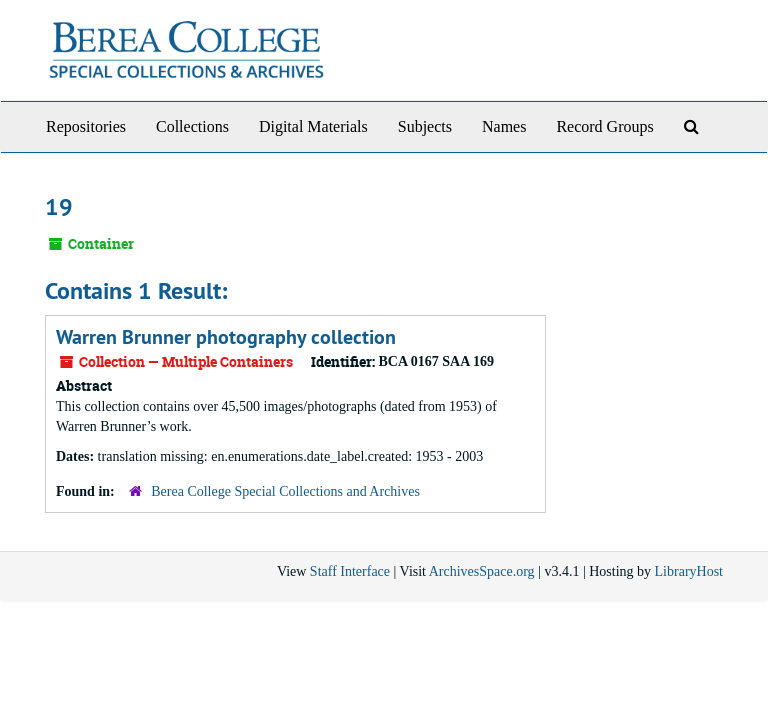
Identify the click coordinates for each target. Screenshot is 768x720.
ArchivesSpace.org (482, 571)
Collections (192, 126)
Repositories (86, 126)
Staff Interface (350, 571)
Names (504, 126)
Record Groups (604, 126)
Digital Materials (313, 126)
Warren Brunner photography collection (226, 337)
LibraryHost (689, 571)
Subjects (425, 126)
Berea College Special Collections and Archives (285, 491)
